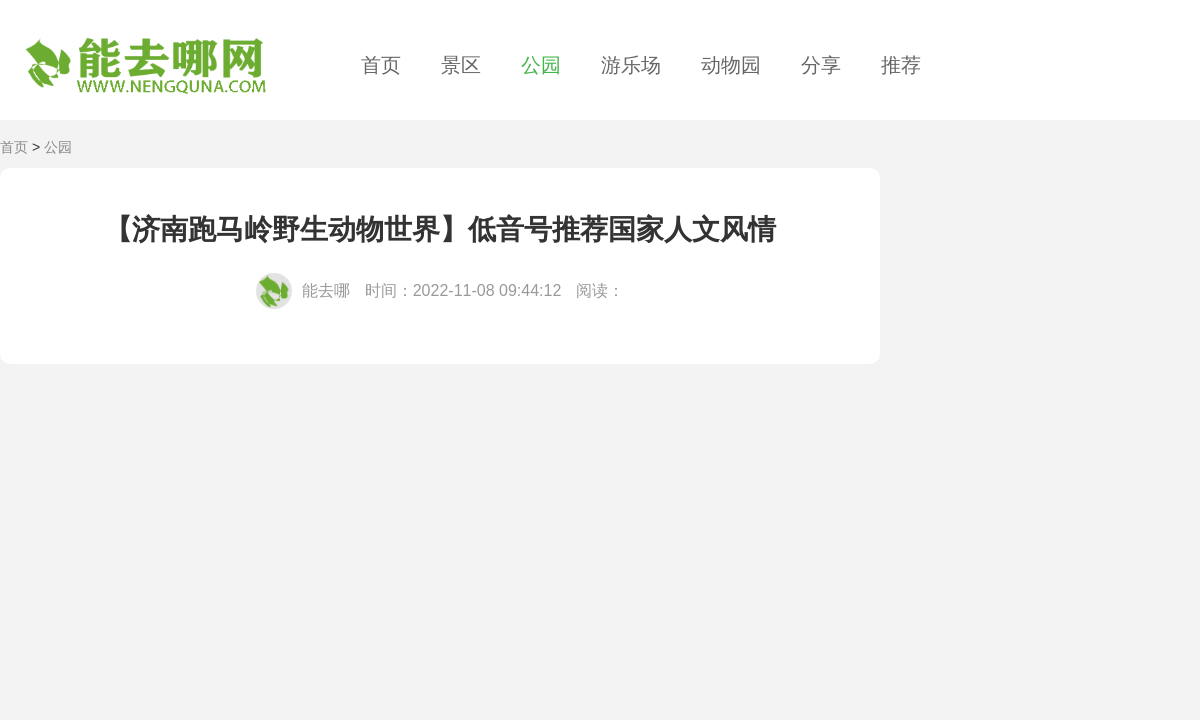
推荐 (901, 65)
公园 (541, 65)
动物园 (731, 65)
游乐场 (631, 65)
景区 (461, 65)
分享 (821, 65)
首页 (381, 65)
